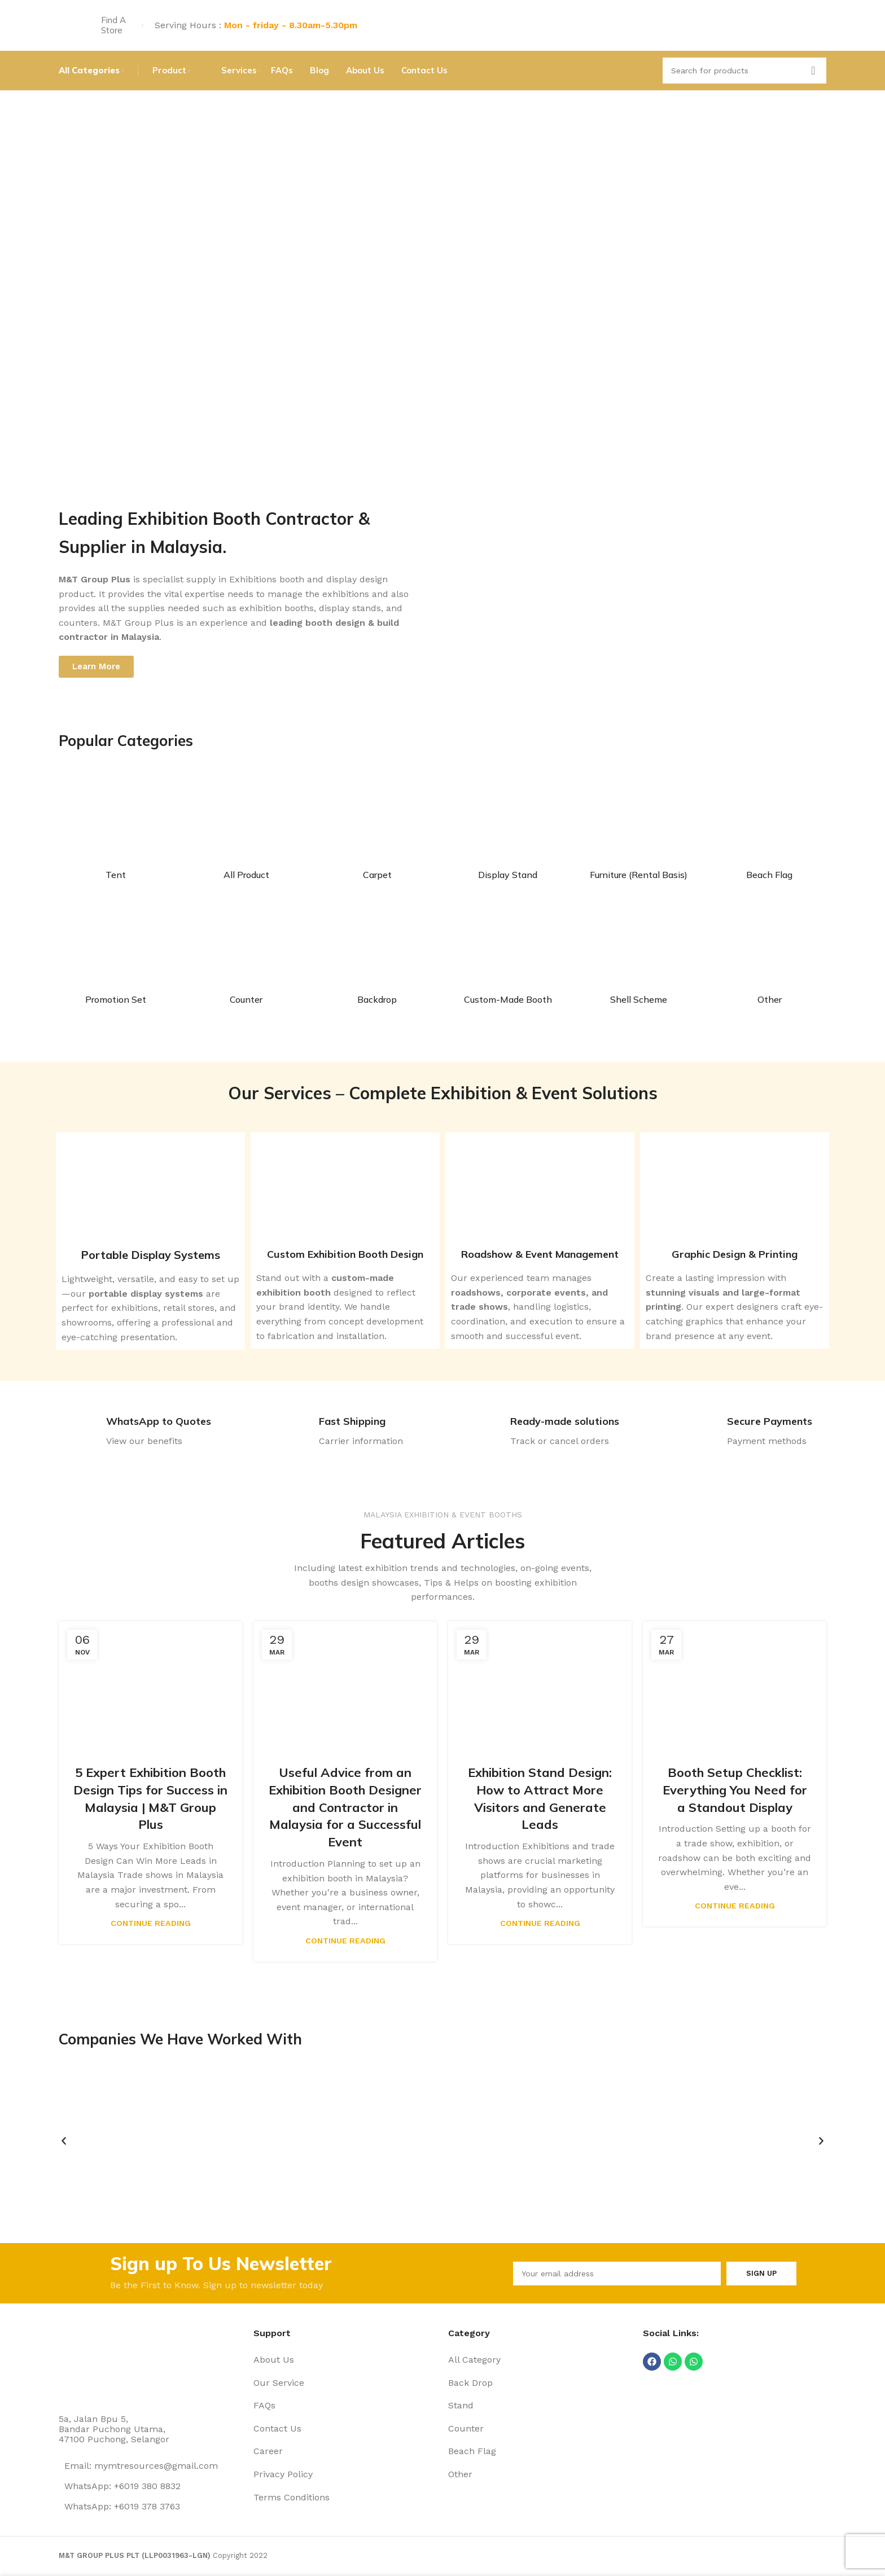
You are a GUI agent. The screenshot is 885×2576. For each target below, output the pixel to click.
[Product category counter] (247, 957)
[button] (64, 2141)
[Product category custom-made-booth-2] (508, 957)
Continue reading (151, 1923)
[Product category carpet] (377, 833)
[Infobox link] (135, 1433)
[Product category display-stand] (508, 833)
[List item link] (345, 2360)
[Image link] (101, 2362)
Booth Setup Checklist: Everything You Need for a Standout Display (735, 1790)
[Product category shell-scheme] (639, 957)
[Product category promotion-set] (116, 957)
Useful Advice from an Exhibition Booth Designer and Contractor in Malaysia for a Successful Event (345, 1807)
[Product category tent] (116, 833)
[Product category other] (769, 957)
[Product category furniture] (639, 833)
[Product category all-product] (247, 833)
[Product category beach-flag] (769, 833)
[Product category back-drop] (377, 957)
